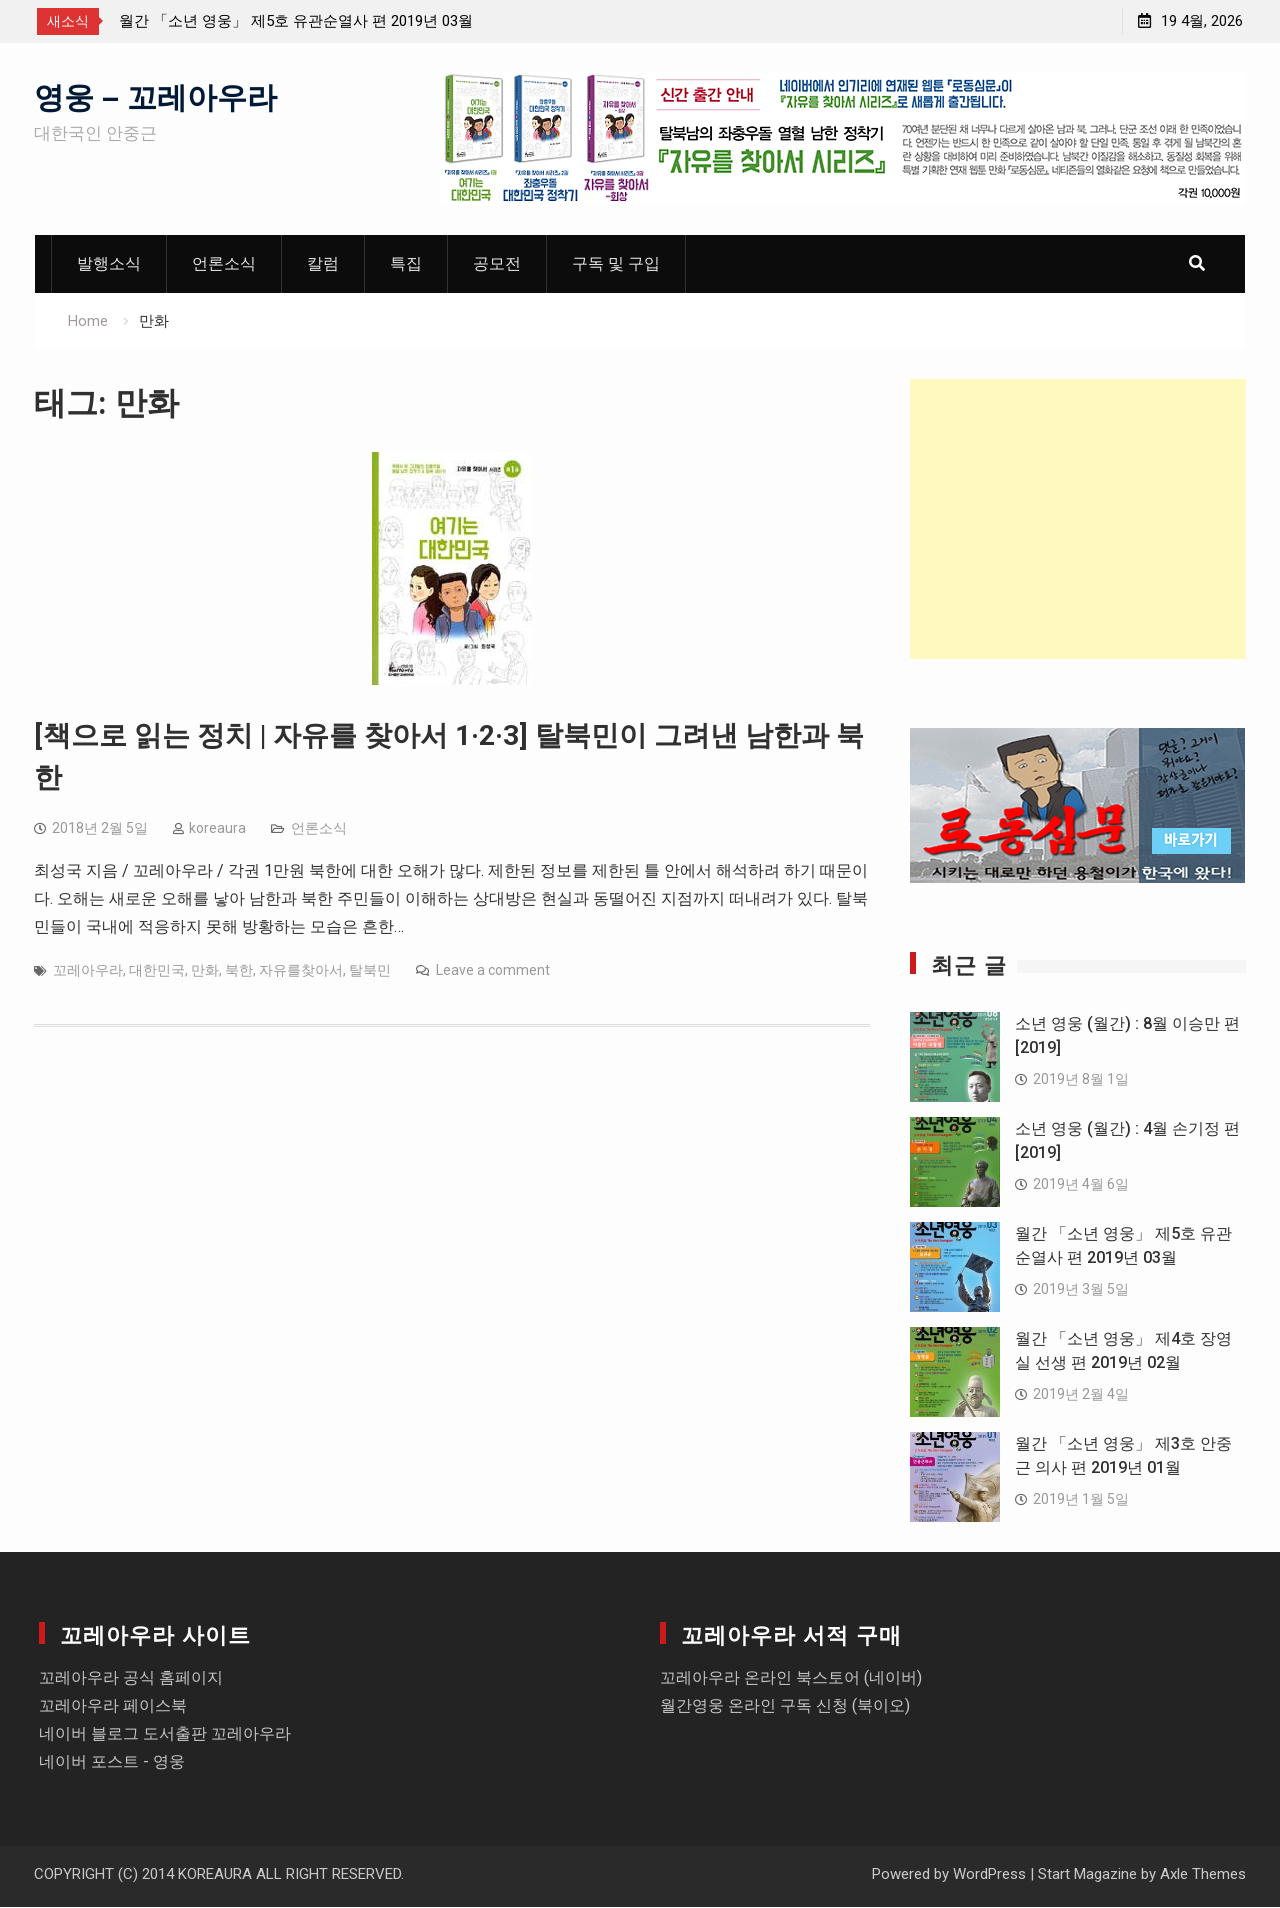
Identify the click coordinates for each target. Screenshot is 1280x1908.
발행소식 (109, 264)
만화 (205, 971)
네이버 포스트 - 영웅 (112, 1762)
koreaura (217, 829)
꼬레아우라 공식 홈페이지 (131, 1678)
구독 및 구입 (616, 264)
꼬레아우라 (88, 971)
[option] (299, 21)
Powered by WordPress (949, 1875)
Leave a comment (493, 971)
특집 (406, 264)
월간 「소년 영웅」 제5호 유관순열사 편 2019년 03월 (296, 21)
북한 (239, 971)
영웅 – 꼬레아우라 (155, 95)
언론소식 (224, 264)
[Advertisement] (1078, 520)
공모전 (497, 264)
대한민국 (157, 971)
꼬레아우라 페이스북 (113, 1706)
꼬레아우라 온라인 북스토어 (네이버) (791, 1678)
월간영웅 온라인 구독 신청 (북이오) (785, 1706)
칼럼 (323, 264)
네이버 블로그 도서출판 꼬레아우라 (165, 1734)
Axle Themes (1203, 1875)
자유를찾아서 (301, 971)
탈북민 (370, 971)
